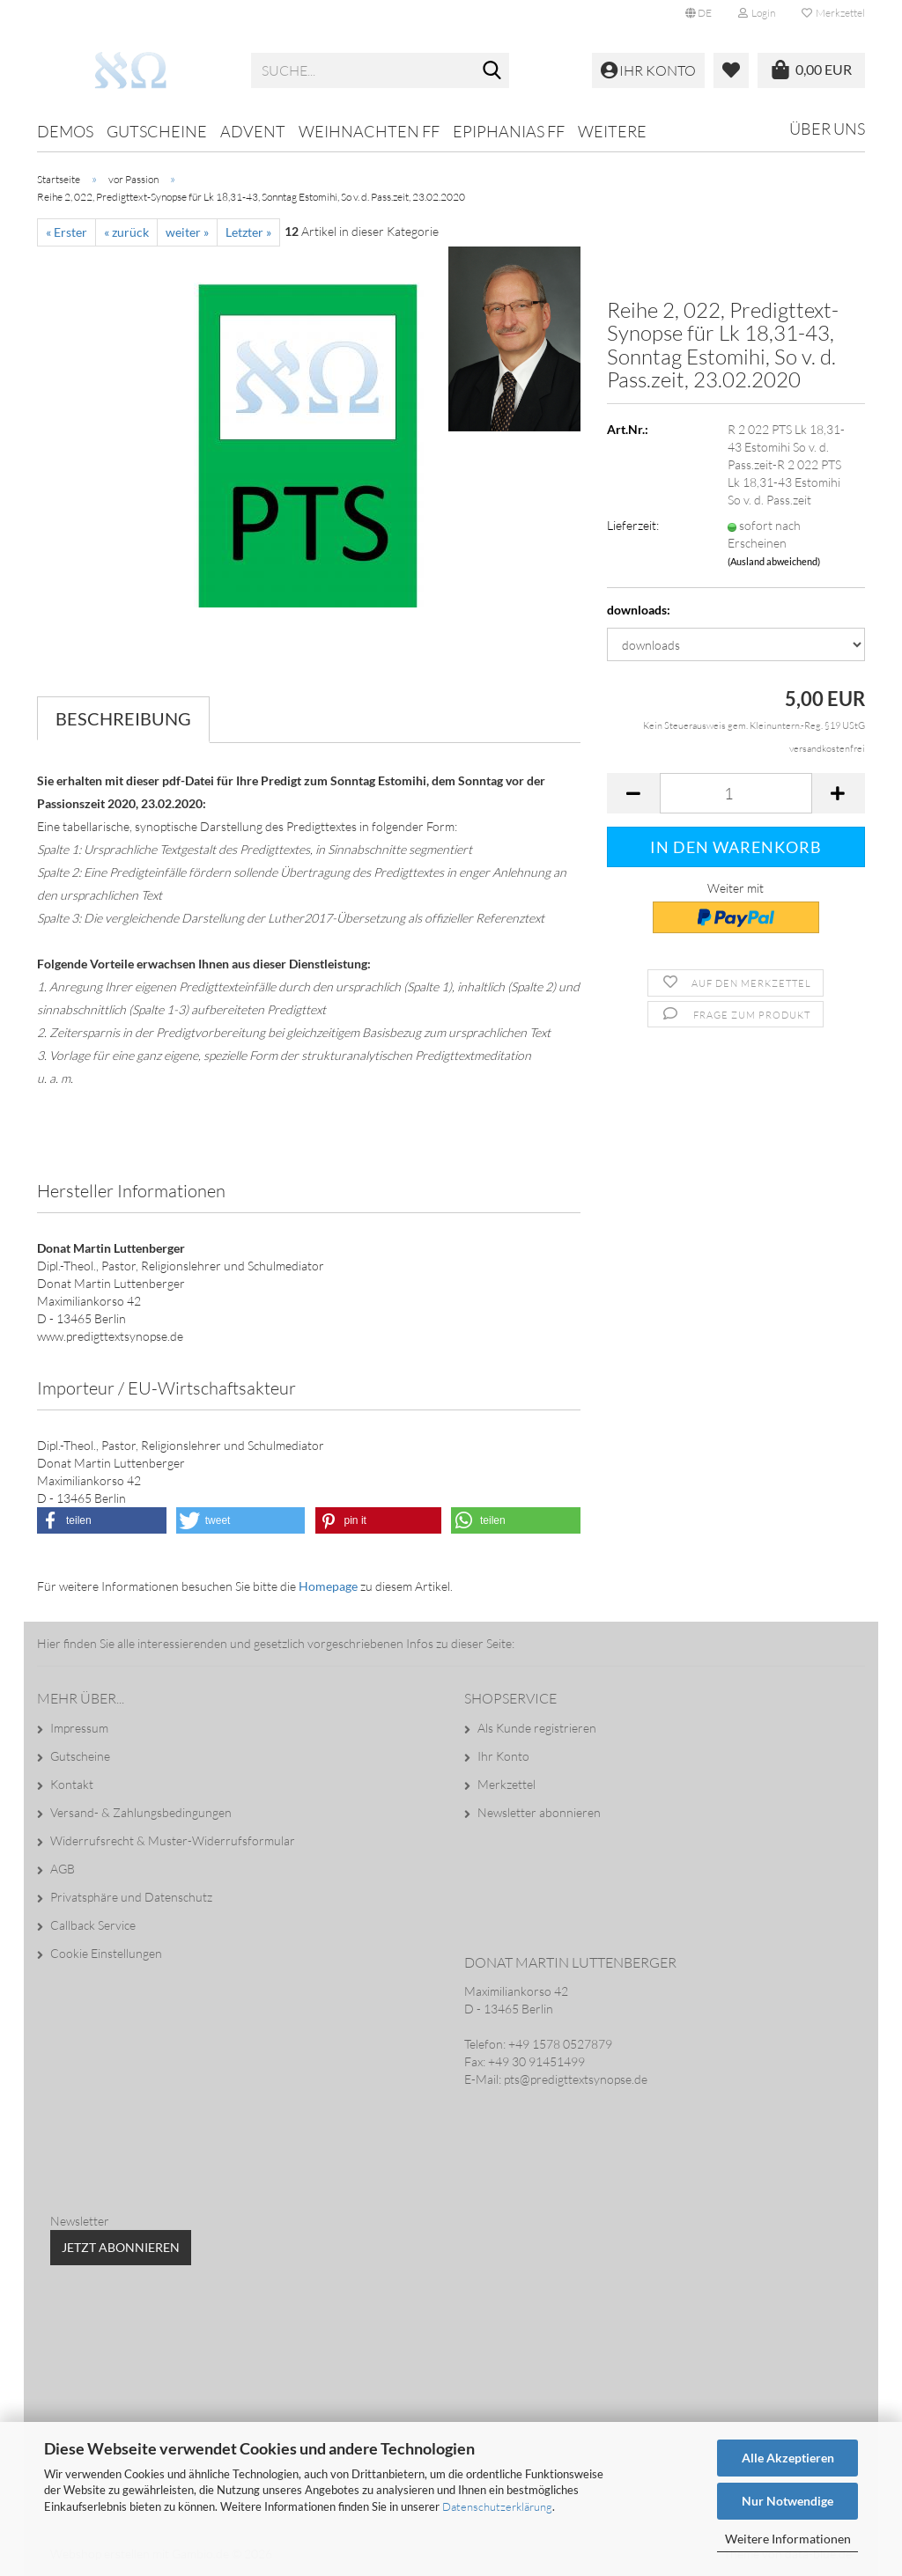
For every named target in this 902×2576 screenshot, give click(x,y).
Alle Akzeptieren (788, 2457)
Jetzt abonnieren (121, 2247)
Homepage (328, 1586)
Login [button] (756, 12)
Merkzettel (833, 12)
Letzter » (248, 231)
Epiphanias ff (509, 131)
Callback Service (93, 1924)
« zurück (126, 231)
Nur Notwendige (787, 2500)
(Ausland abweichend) (774, 561)
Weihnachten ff (369, 131)
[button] (698, 13)
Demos (65, 131)
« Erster (66, 231)
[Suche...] (492, 71)
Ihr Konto (503, 1755)
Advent (252, 131)
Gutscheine (157, 131)
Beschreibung (123, 718)
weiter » (187, 231)
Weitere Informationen (788, 2538)
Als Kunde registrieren (536, 1727)
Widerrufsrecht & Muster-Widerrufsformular (172, 1840)
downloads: (638, 609)
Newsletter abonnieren (539, 1812)
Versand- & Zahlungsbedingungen (141, 1812)
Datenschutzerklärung (497, 2506)
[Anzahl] (736, 793)
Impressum (79, 1727)
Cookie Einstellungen (106, 1953)
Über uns (827, 128)
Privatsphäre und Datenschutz (131, 1896)
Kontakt (71, 1784)
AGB (62, 1868)
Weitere (612, 131)
